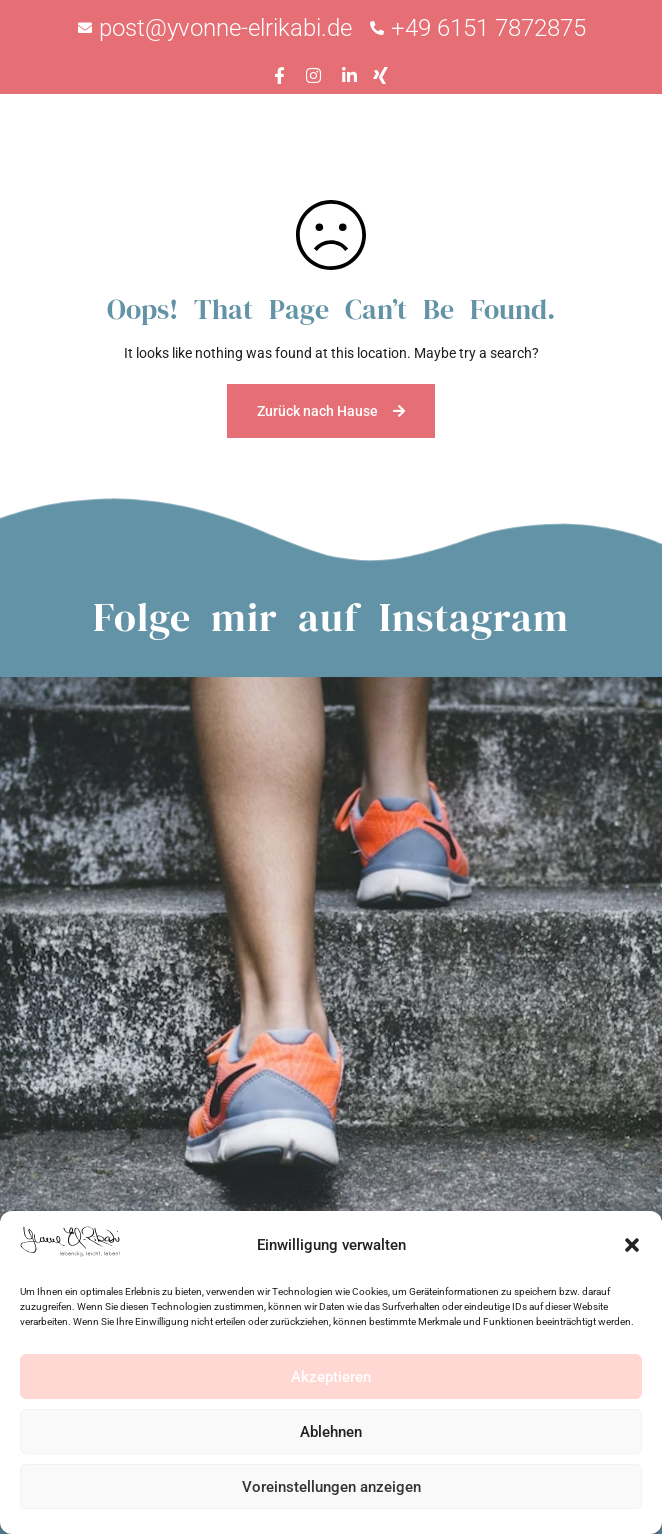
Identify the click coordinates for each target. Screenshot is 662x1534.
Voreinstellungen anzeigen (331, 1487)
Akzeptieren (331, 1377)
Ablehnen (331, 1432)
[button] (632, 1245)
